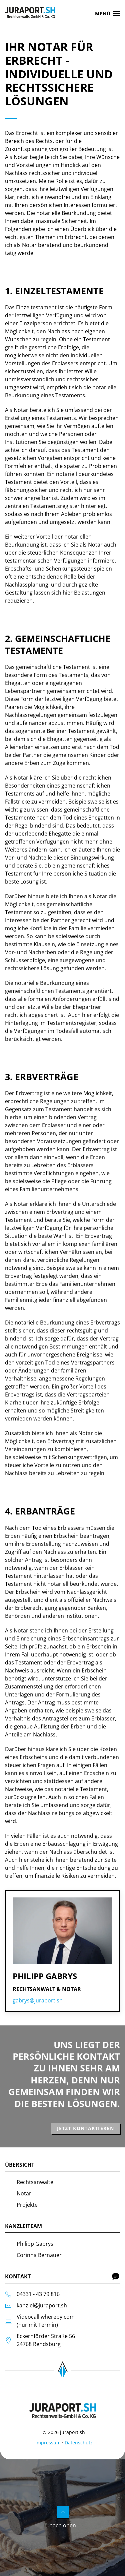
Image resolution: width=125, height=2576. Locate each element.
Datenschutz (79, 2442)
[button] (107, 13)
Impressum (48, 2442)
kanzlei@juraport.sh (42, 2305)
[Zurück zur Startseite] (31, 13)
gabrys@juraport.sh (38, 2000)
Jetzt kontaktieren (85, 2128)
